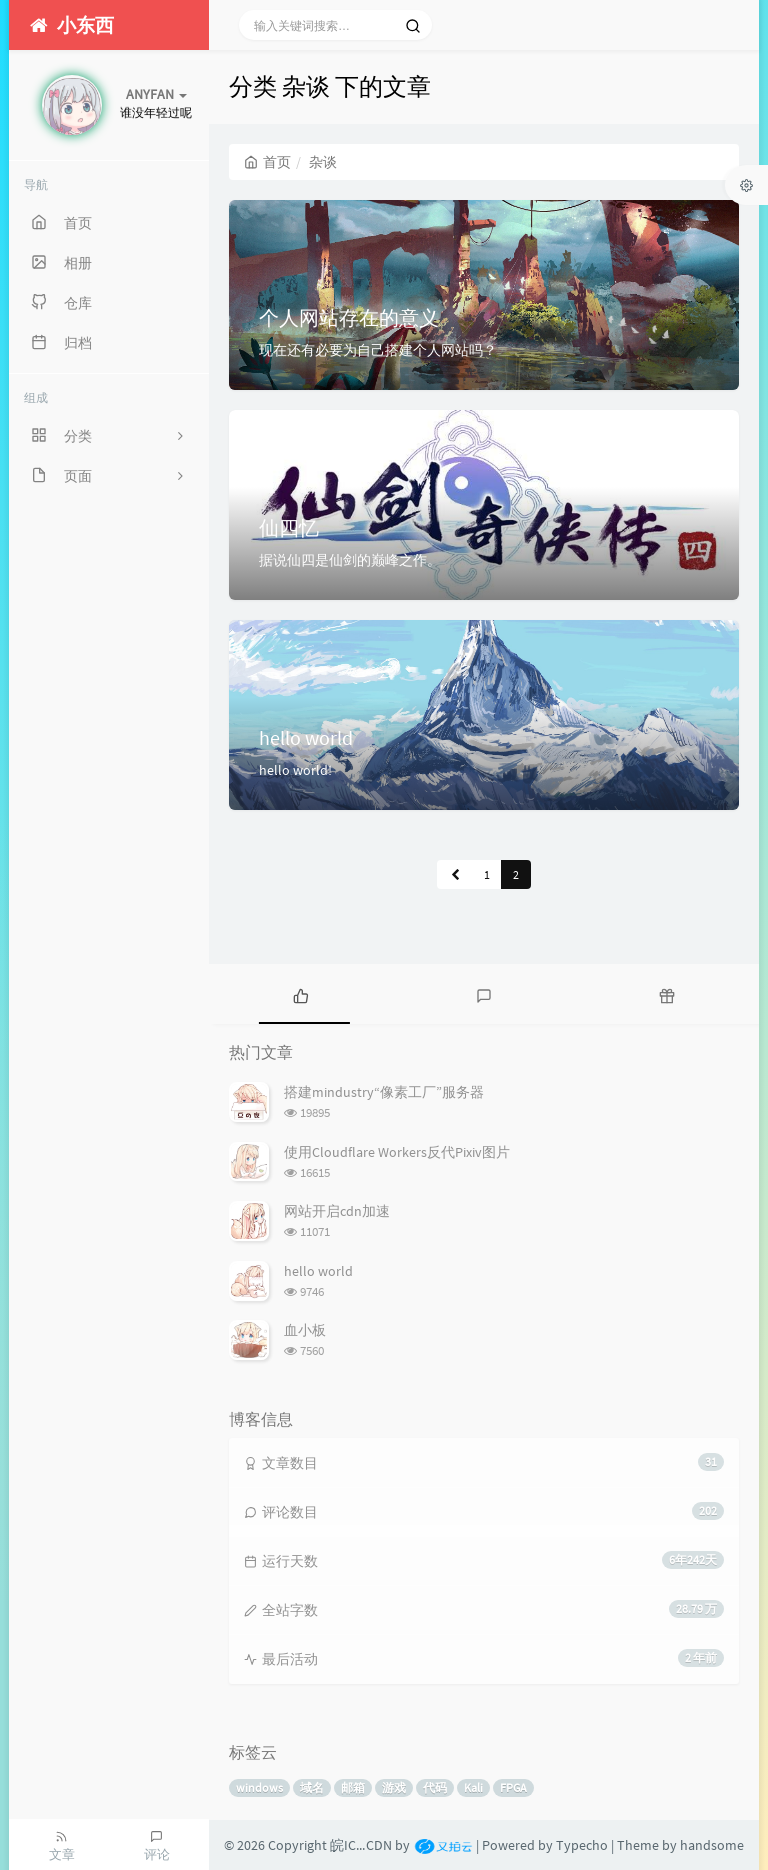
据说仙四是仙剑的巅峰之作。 (350, 560)
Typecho (582, 1845)
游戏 (394, 1787)
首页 (267, 162)
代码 (435, 1787)
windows (259, 1787)
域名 (312, 1787)
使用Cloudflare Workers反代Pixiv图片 (397, 1152)
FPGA (513, 1787)
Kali (473, 1787)
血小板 (305, 1330)
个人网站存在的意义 (349, 317)
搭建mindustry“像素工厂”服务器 (384, 1092)
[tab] (300, 994)
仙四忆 (289, 527)
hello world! (295, 770)
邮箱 (353, 1787)
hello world (306, 737)
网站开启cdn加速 (337, 1211)
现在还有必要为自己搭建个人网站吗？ (378, 350)
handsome (712, 1845)
